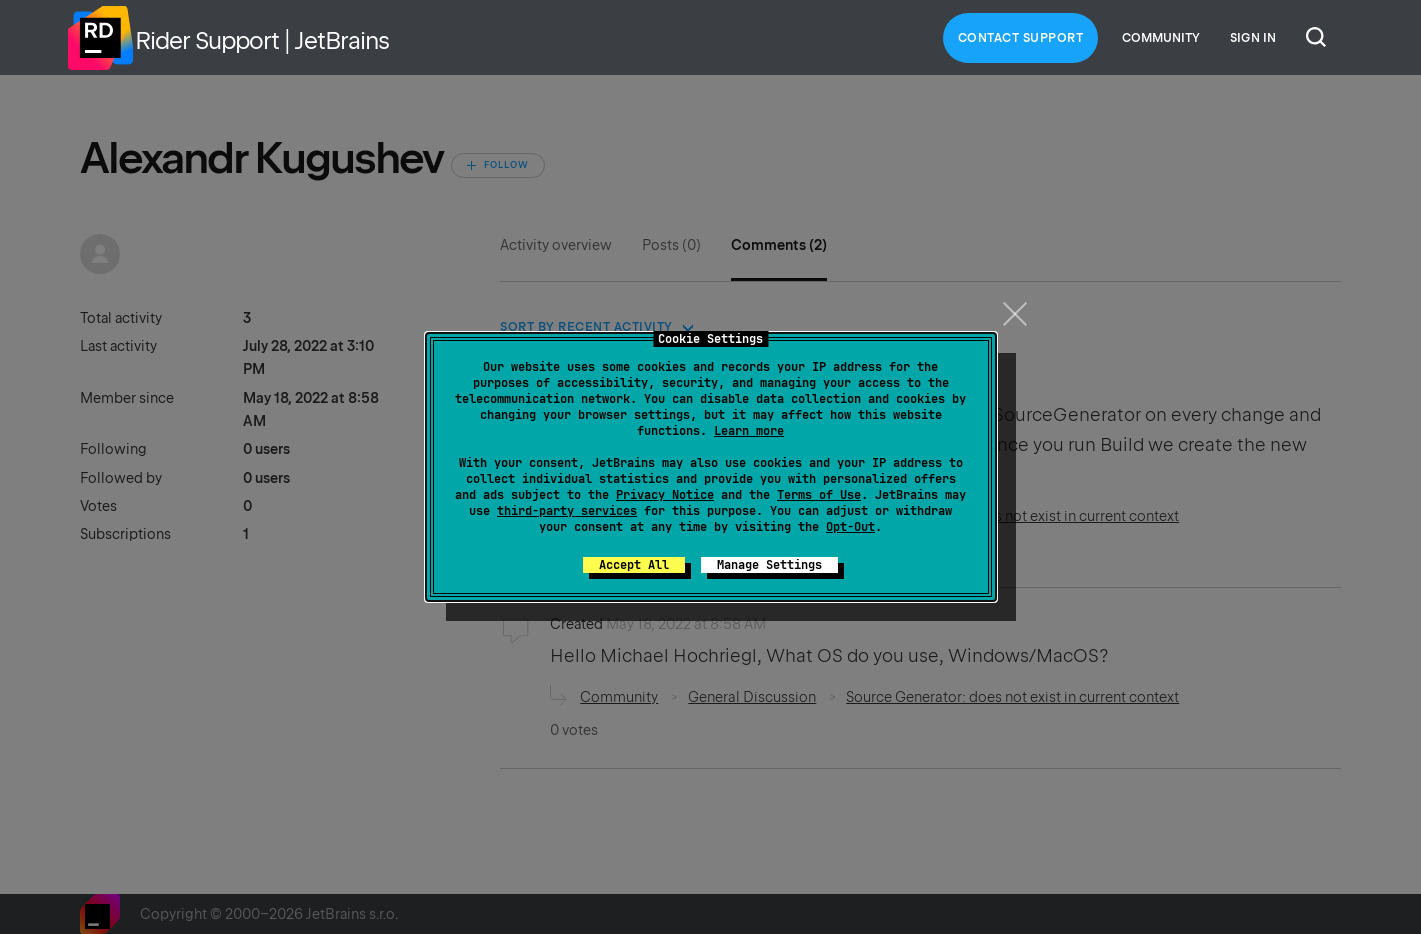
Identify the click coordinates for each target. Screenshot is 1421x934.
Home (100, 38)
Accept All (634, 565)
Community (1161, 38)
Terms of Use (819, 495)
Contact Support (1021, 38)
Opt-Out (850, 527)
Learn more (749, 431)
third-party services (567, 511)
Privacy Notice (665, 495)
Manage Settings (769, 565)
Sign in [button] (1253, 38)
